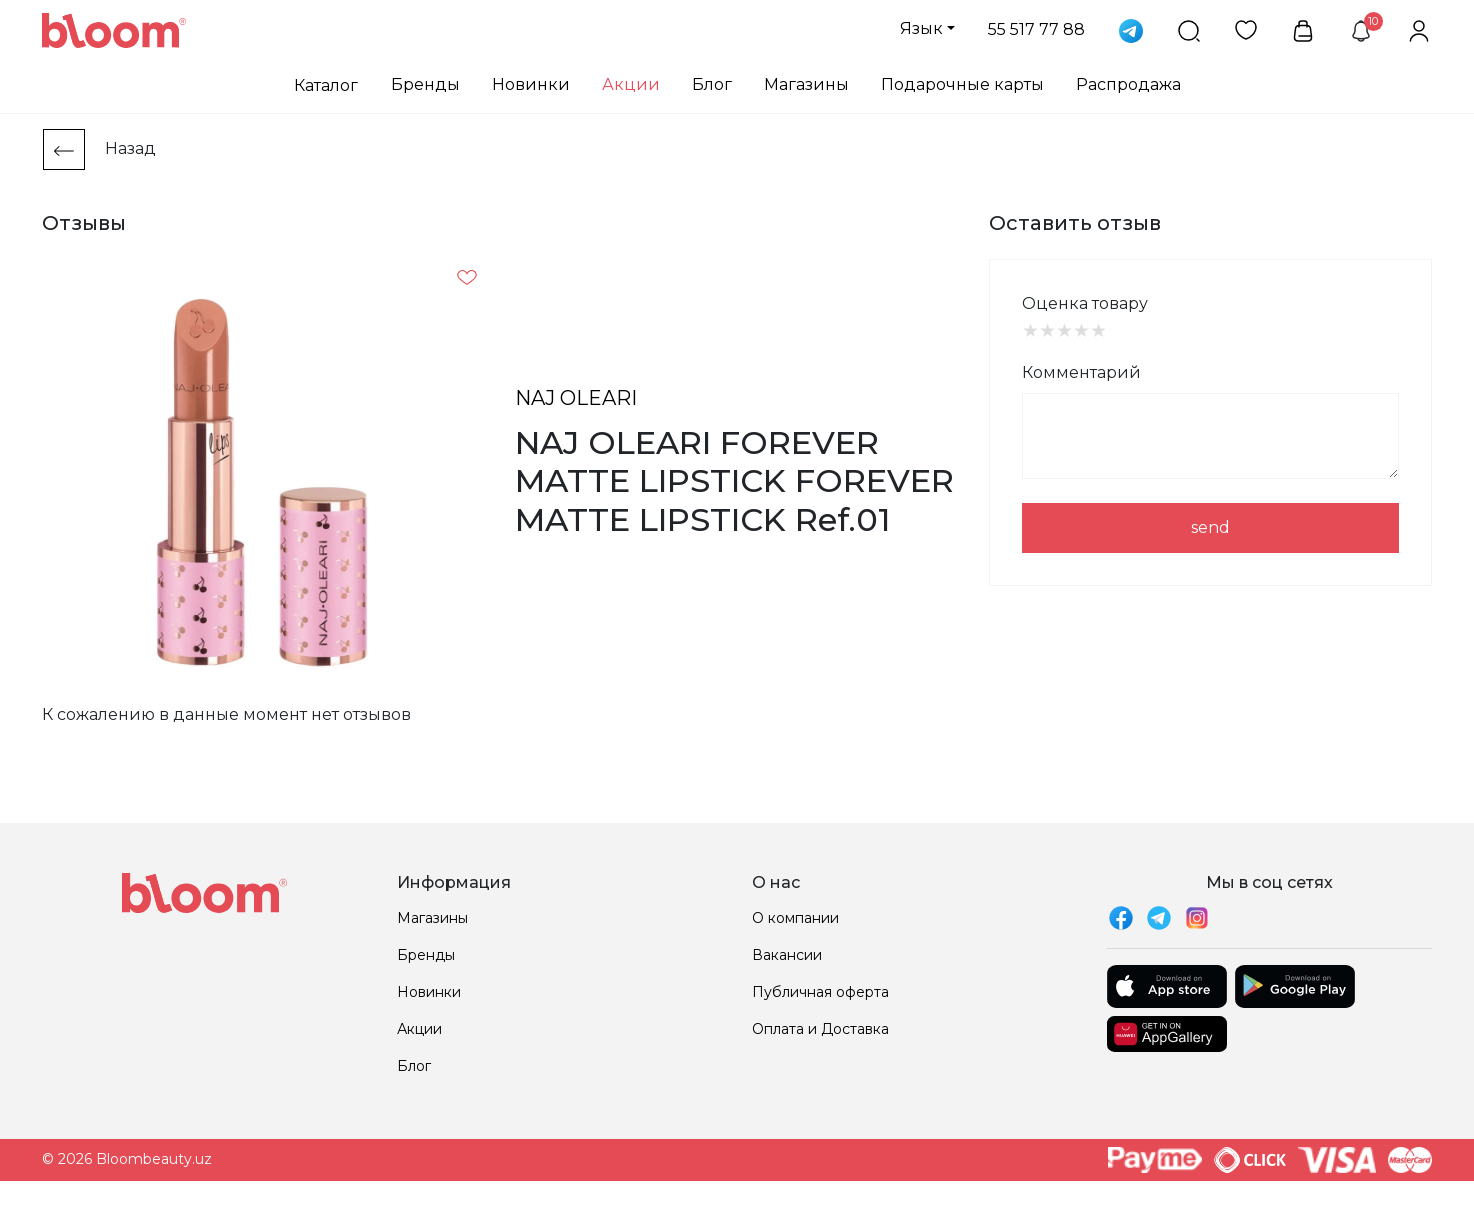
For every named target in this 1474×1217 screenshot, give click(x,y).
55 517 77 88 (1036, 29)
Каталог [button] (326, 85)
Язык (921, 28)
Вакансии (787, 955)
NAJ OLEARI (576, 398)
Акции (631, 84)
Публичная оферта (820, 992)
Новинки (531, 84)
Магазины (806, 84)
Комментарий (1081, 372)
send (1210, 527)
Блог (712, 84)
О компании (795, 918)
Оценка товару (1085, 303)
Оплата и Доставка (820, 1029)
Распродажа (1128, 84)
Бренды (425, 84)
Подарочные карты (962, 84)
